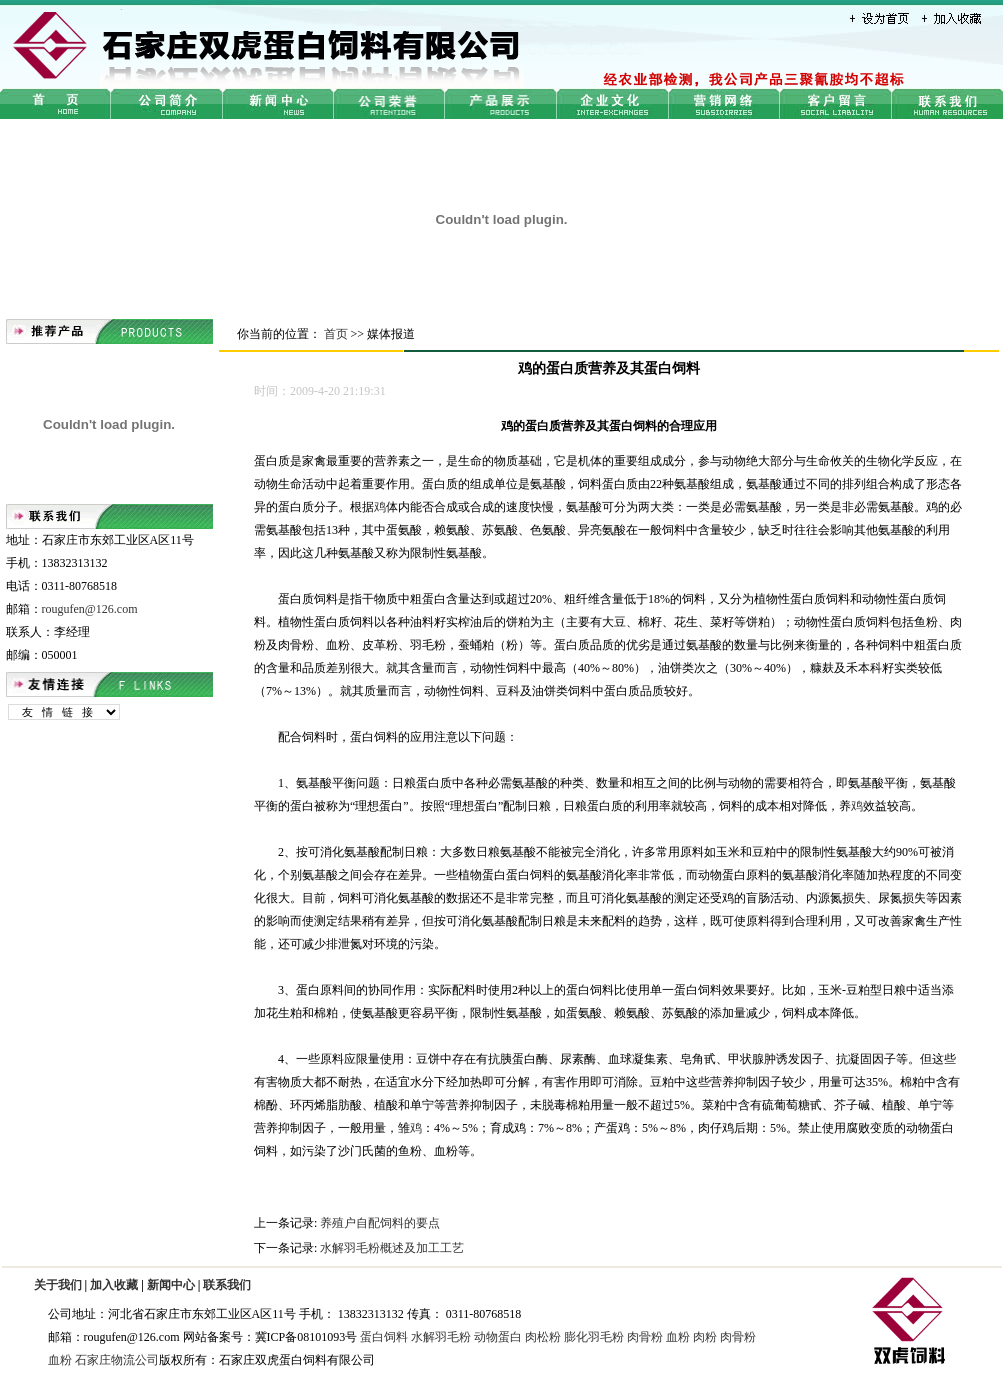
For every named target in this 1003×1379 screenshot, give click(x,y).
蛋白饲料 (384, 1337)
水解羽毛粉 (441, 1337)
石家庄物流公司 (117, 1360)
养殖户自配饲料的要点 (380, 1223)
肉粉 (705, 1337)
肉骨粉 (645, 1337)
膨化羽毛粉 (594, 1337)
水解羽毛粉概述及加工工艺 (392, 1248)
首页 (336, 334)
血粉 (678, 1337)
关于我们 (58, 1285)
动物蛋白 (498, 1337)
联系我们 (227, 1285)
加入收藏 (114, 1285)
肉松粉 (543, 1337)
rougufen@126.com (90, 609)
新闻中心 (171, 1285)
